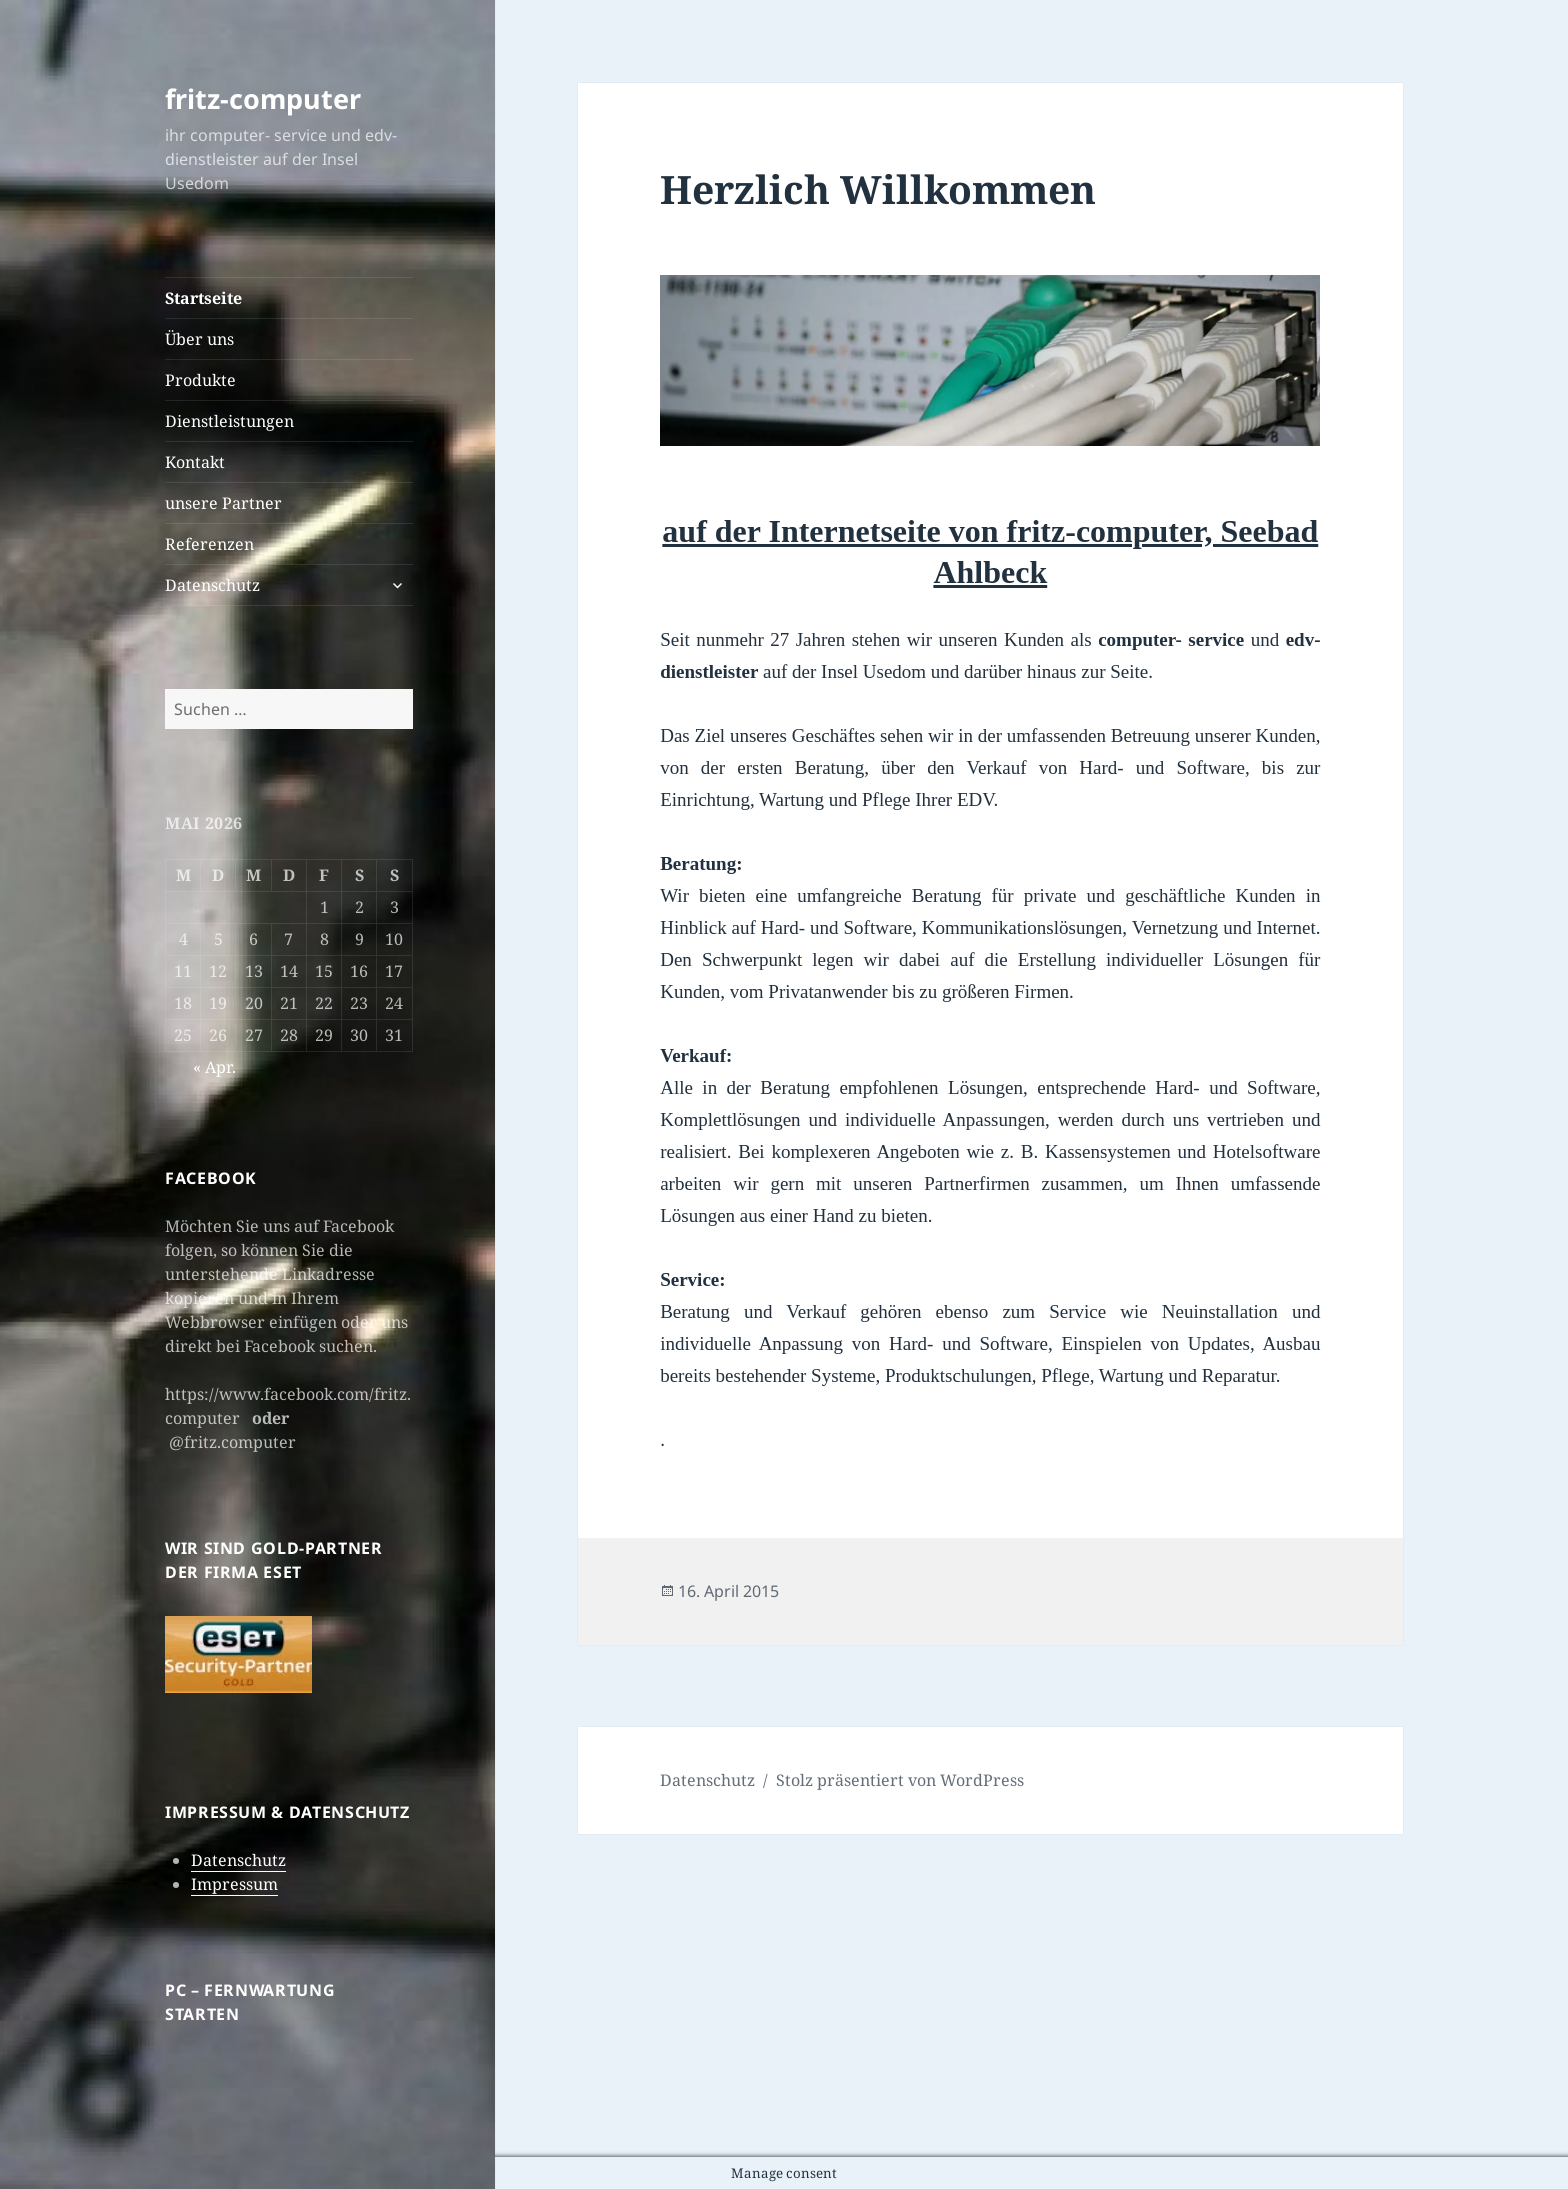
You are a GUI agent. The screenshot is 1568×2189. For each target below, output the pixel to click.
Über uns (199, 339)
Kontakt (195, 462)
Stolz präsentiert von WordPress (900, 1780)
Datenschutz (212, 585)
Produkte (200, 380)
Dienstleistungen (229, 421)
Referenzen (209, 544)
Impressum (234, 1884)
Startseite (203, 298)
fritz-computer (263, 98)
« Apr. (214, 1067)
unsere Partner (223, 503)
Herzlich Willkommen (878, 188)
